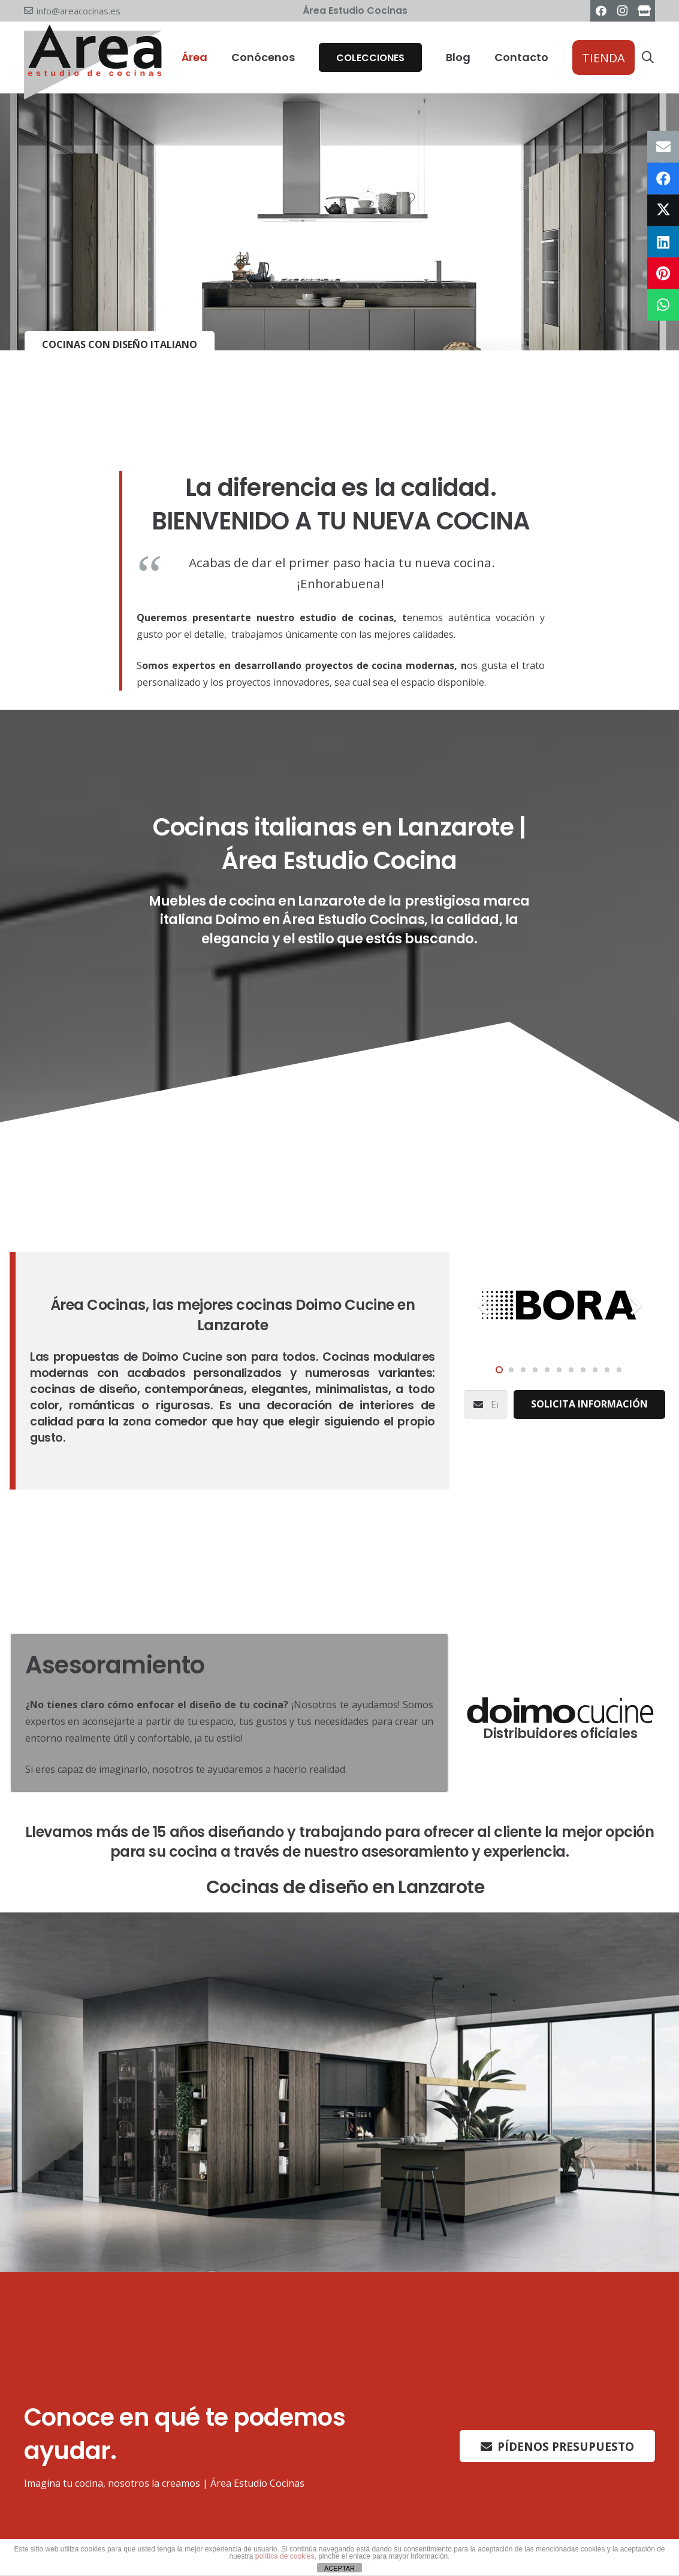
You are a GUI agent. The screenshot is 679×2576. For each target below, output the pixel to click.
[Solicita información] (589, 1404)
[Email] (486, 1404)
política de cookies (285, 2556)
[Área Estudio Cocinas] (644, 11)
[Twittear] (663, 210)
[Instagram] (622, 11)
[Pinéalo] (663, 273)
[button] (648, 57)
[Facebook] (601, 11)
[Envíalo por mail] (663, 147)
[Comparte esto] (663, 179)
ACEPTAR (339, 2568)
